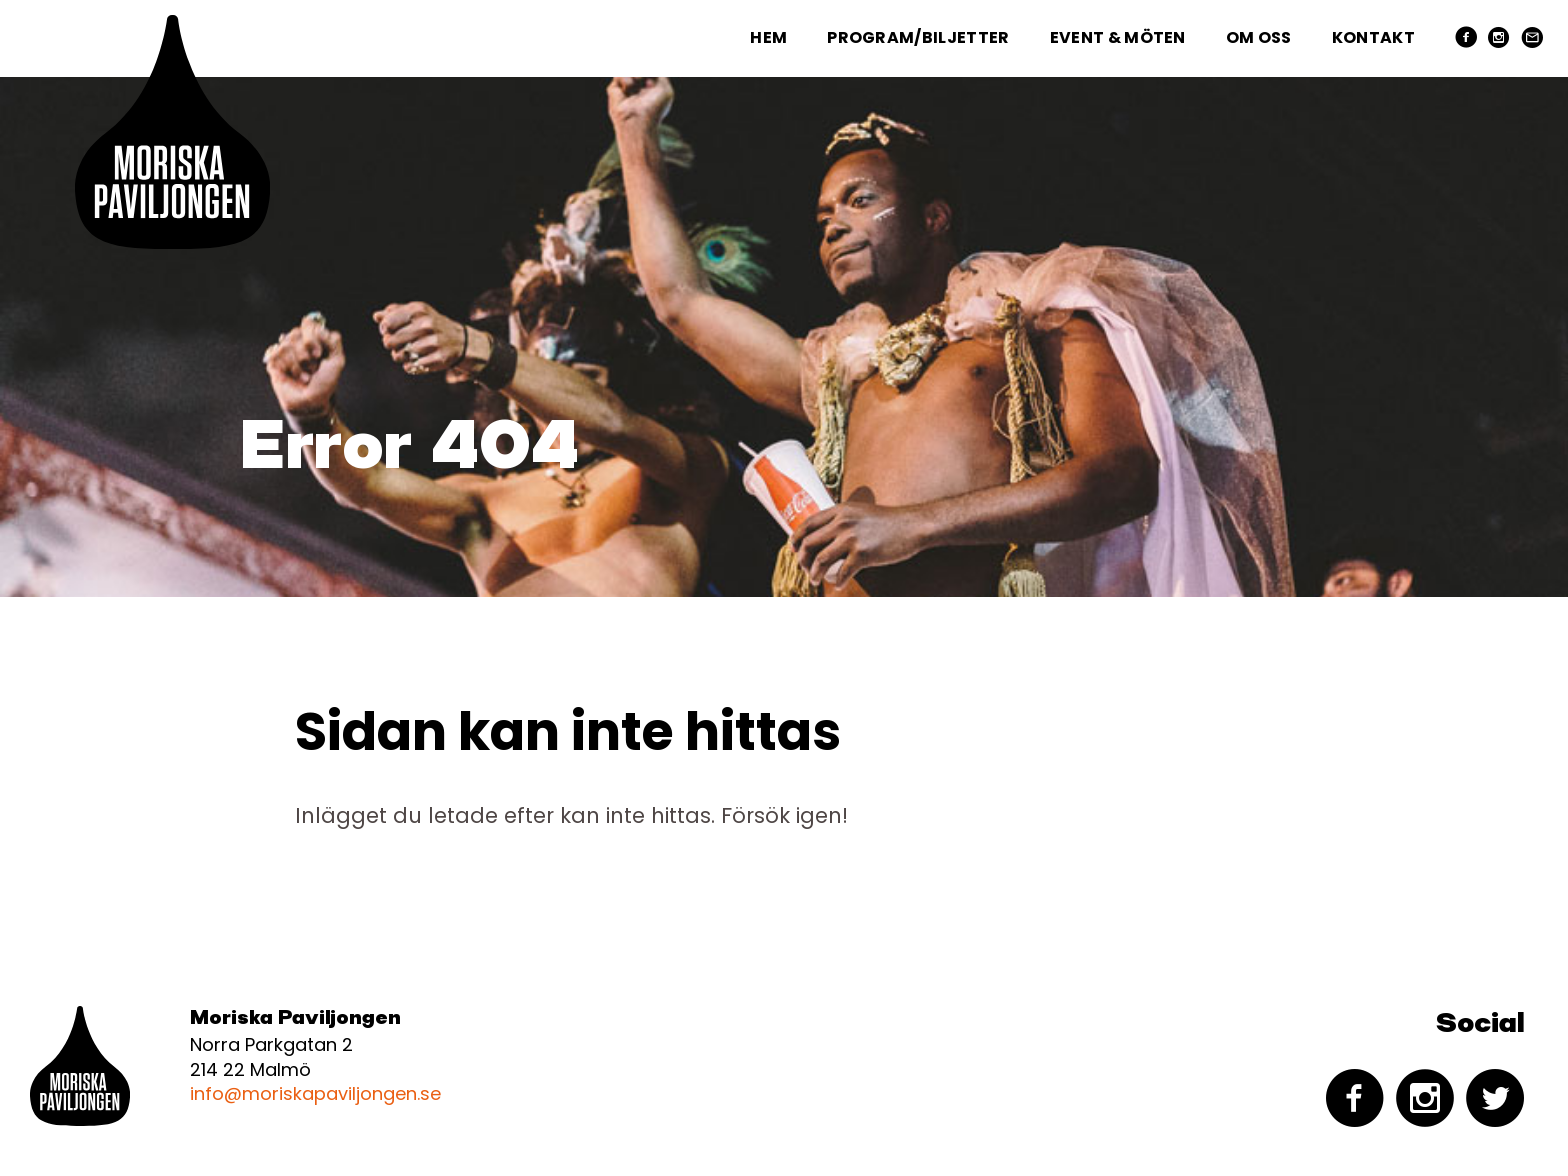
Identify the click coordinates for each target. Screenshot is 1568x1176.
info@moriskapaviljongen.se (315, 1093)
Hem (768, 37)
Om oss (1259, 37)
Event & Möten (1118, 37)
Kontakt (1373, 37)
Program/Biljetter (918, 37)
